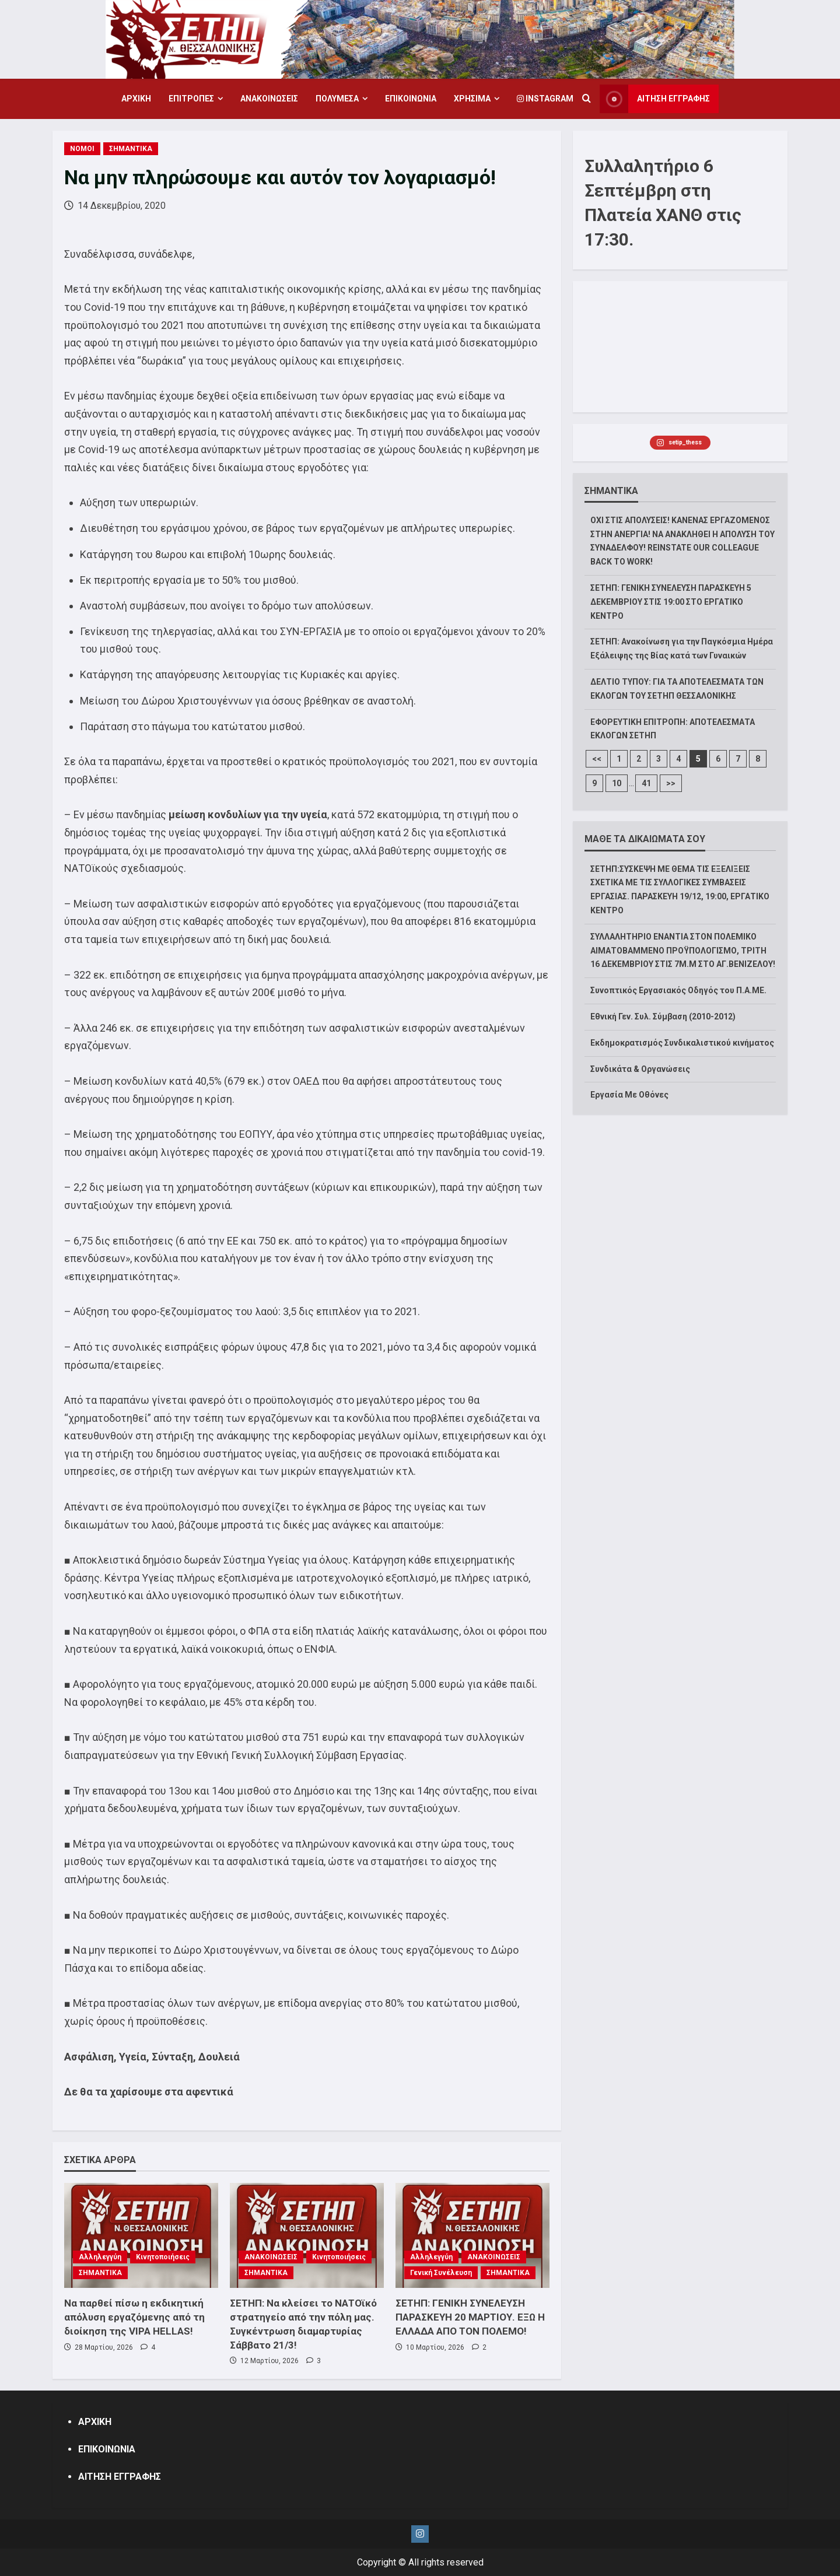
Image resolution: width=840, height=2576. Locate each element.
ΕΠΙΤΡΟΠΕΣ (191, 98)
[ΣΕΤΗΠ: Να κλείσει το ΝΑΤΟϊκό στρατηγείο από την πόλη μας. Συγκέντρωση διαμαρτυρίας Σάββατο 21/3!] (307, 2235)
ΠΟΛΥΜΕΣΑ (337, 98)
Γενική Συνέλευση (441, 2273)
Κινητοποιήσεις (163, 2257)
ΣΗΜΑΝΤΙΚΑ (130, 149)
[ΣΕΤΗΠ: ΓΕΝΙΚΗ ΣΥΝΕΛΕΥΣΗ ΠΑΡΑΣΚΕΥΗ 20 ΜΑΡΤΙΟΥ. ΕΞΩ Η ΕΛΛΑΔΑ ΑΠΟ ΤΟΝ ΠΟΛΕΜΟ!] (473, 2235)
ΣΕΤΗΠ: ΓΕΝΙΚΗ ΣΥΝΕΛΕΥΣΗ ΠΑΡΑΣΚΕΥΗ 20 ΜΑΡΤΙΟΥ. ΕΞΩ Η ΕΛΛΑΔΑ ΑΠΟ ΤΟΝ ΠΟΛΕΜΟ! (470, 2317)
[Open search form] (586, 99)
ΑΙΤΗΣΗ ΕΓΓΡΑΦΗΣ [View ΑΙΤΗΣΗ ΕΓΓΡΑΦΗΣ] (655, 99)
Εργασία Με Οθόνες (629, 1094)
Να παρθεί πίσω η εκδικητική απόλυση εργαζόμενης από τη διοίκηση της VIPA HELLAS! (134, 2317)
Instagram (545, 98)
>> (671, 783)
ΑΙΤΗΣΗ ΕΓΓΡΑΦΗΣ (119, 2476)
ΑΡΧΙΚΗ (136, 98)
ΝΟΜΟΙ (82, 149)
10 (616, 783)
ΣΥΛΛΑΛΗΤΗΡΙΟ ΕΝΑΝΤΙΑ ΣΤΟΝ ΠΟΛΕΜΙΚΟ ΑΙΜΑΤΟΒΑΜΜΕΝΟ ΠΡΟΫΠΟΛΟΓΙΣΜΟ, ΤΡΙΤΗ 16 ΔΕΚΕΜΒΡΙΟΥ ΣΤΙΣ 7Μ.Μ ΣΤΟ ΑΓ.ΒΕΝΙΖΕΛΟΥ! (682, 950)
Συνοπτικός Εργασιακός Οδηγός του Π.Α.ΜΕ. (678, 990)
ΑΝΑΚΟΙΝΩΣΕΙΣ (269, 98)
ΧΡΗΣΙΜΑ (472, 98)
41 (646, 783)
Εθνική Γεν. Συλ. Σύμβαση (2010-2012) (663, 1016)
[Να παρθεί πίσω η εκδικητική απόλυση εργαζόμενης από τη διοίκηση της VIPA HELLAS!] (141, 2235)
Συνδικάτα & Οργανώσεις (640, 1069)
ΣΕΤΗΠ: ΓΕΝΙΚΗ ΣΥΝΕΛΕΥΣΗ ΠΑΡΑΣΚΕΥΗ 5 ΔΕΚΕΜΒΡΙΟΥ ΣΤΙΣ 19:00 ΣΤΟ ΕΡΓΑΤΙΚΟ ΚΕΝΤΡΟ (670, 602)
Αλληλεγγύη (100, 2257)
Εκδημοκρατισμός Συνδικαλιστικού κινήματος (682, 1042)
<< (596, 758)
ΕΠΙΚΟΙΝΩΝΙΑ (410, 98)
